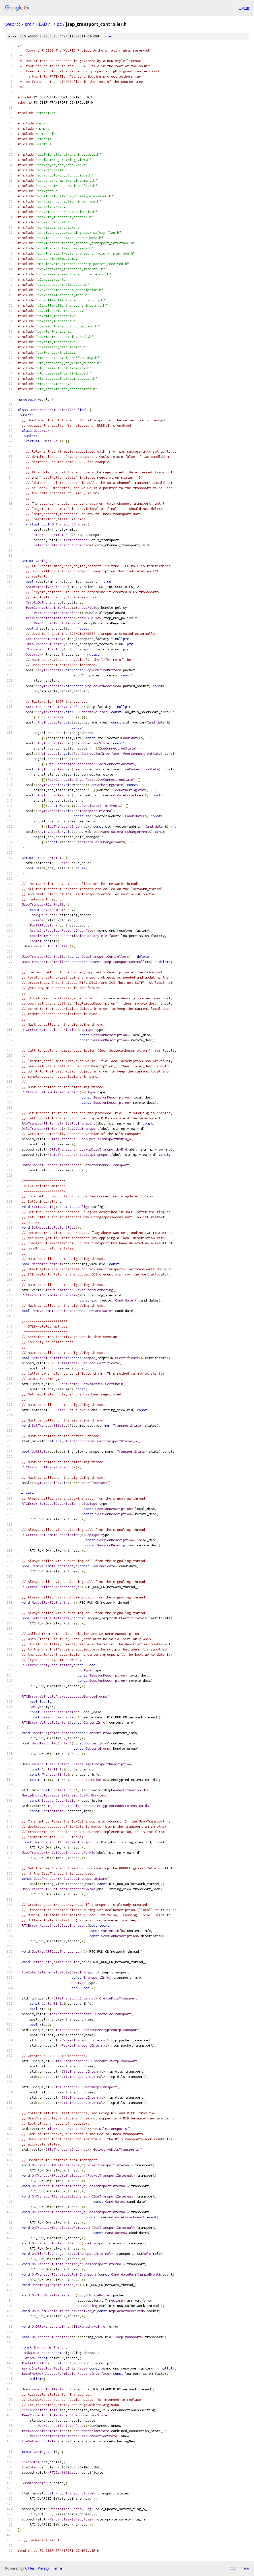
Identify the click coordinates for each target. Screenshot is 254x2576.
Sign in (244, 7)
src (28, 24)
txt (233, 2568)
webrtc (13, 24)
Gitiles (30, 2568)
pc (59, 24)
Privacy (43, 2568)
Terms (57, 2568)
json (245, 2568)
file (107, 36)
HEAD (41, 24)
